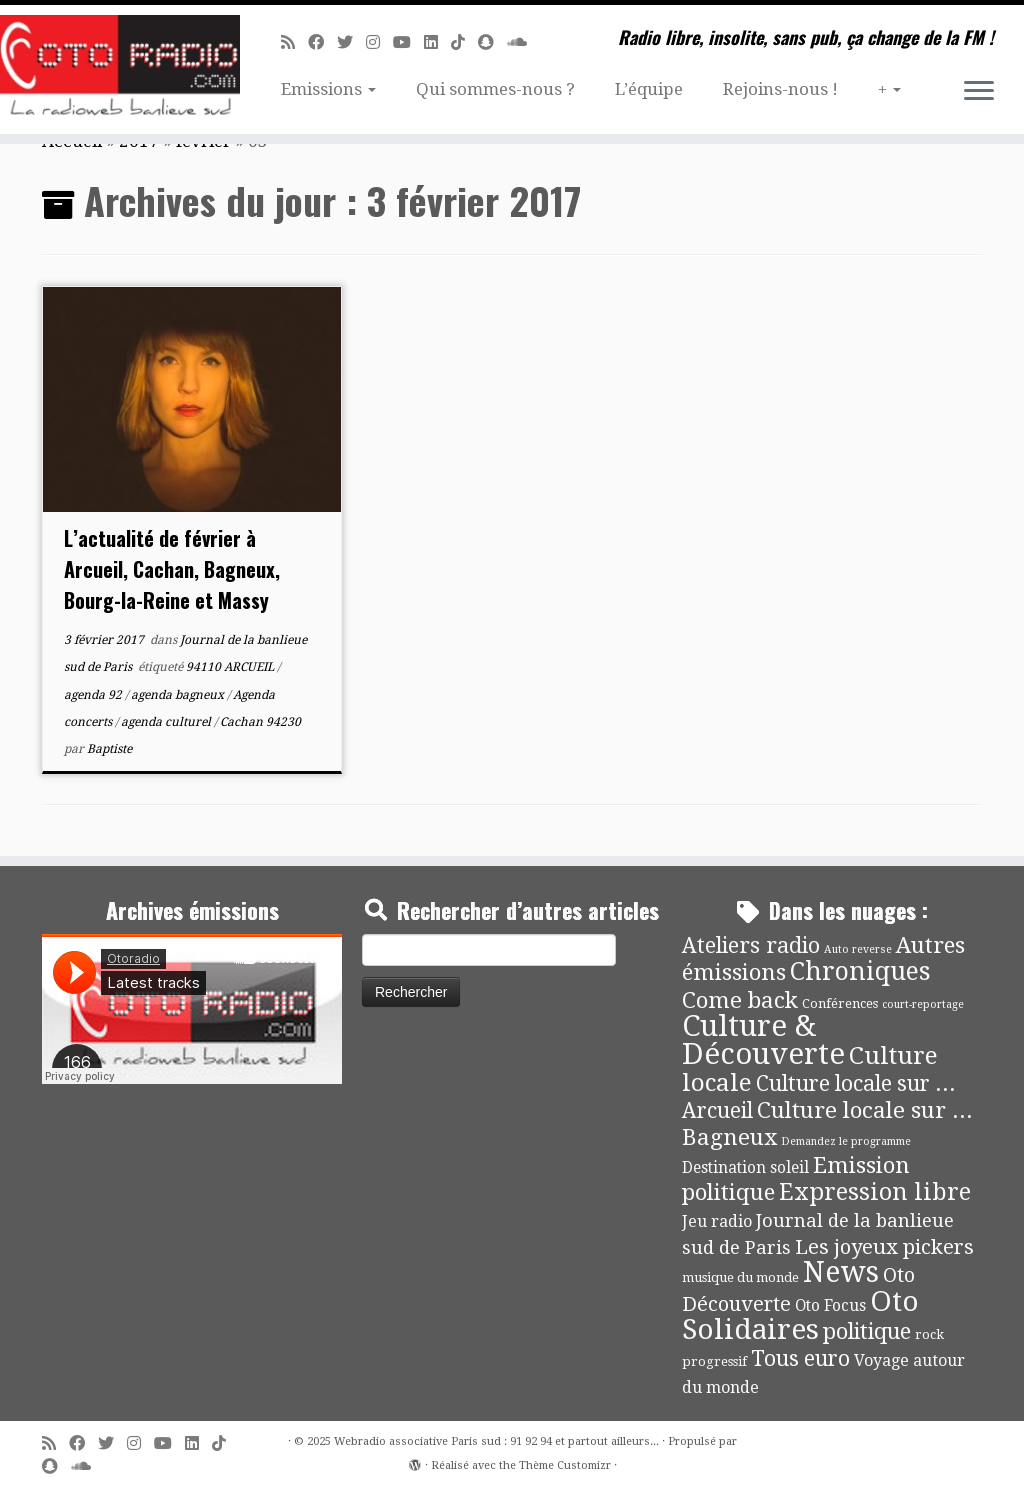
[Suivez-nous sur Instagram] (379, 42)
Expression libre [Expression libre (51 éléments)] (875, 1192)
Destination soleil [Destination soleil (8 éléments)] (745, 1168)
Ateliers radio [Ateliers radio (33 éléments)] (751, 945)
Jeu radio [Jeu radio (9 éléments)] (717, 1221)
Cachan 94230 (260, 722)
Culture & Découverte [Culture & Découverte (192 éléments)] (763, 1040)
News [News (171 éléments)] (841, 1272)
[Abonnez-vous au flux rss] (294, 42)
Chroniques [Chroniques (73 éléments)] (860, 971)
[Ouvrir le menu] (979, 92)
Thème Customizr (565, 1465)
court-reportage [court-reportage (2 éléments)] (923, 1004)
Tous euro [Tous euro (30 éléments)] (800, 1358)
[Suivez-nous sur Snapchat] (492, 42)
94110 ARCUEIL (231, 667)
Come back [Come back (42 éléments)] (740, 1000)
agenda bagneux (179, 695)
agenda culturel (167, 722)
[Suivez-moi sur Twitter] (351, 42)
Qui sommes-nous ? (495, 89)
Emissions (328, 89)
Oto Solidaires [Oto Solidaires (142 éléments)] (800, 1315)
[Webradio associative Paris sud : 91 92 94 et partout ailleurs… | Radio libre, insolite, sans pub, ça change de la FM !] (120, 69)
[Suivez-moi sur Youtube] (408, 42)
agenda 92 (94, 695)
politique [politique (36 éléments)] (867, 1331)
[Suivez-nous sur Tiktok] (464, 42)
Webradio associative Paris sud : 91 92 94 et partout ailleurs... (496, 1441)
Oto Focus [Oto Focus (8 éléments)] (830, 1306)
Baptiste (109, 749)
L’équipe (649, 89)
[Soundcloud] (523, 42)
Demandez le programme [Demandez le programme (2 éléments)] (846, 1141)
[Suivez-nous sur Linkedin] (437, 42)
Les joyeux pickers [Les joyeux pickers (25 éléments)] (884, 1247)
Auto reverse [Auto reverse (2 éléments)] (858, 949)
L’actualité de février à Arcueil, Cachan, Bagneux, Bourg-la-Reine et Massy (172, 569)
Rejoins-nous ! (780, 89)
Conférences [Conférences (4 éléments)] (840, 1003)
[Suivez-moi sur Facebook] (322, 42)
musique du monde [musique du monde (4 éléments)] (740, 1277)
